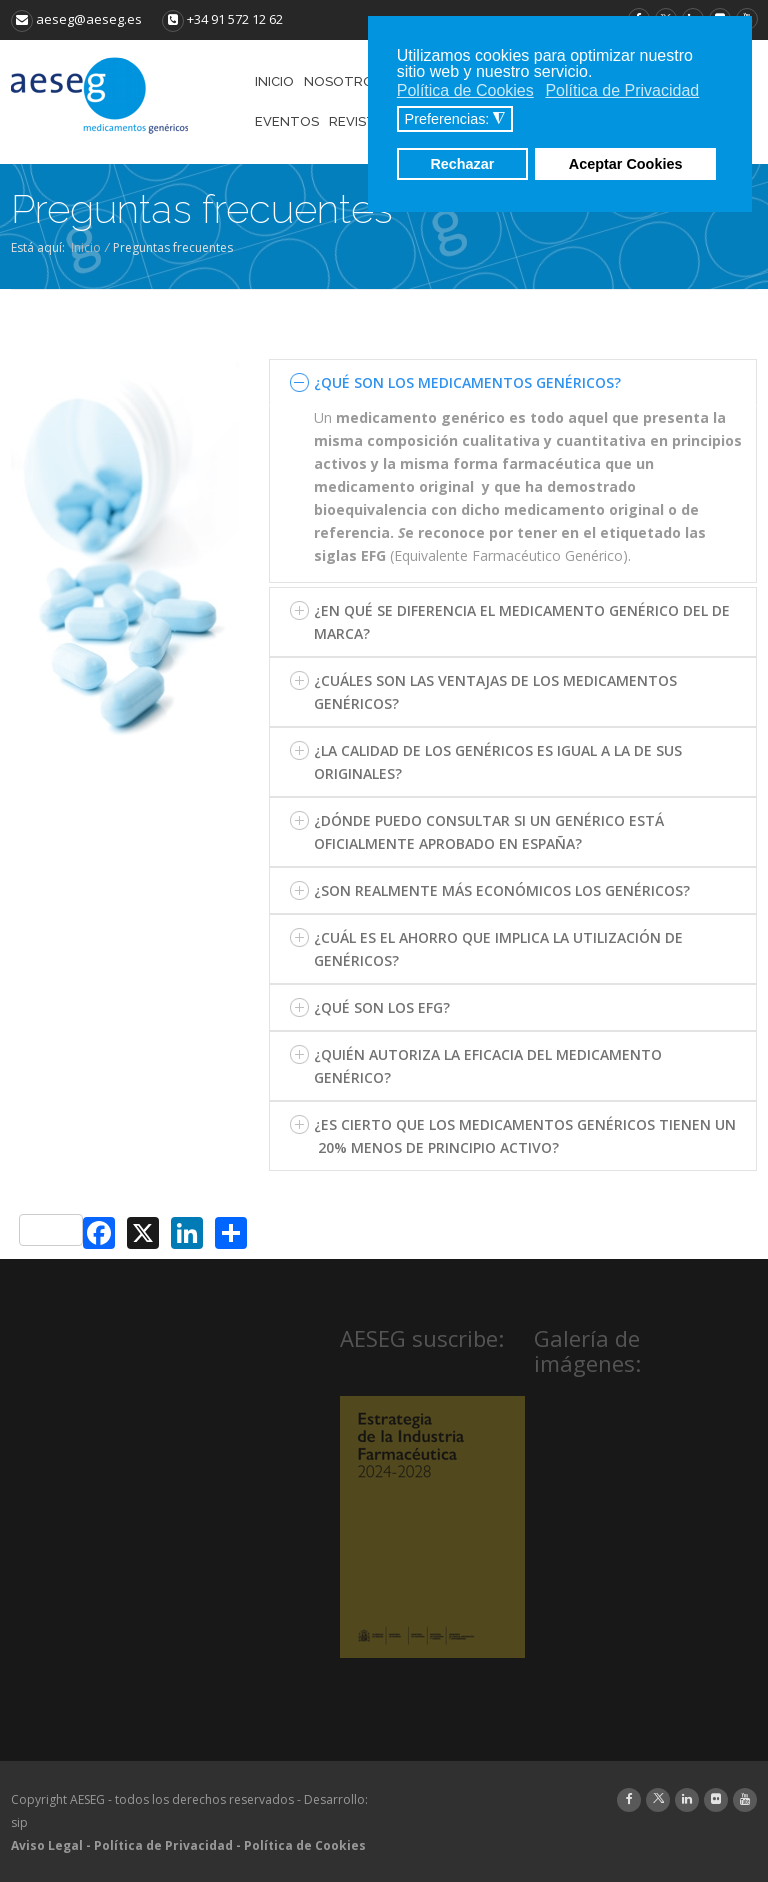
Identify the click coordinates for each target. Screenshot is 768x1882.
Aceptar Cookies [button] (626, 164)
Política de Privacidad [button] (622, 90)
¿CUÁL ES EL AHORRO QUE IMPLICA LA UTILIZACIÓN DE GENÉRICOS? (498, 949)
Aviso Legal (47, 1845)
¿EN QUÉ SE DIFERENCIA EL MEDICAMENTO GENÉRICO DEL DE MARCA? (522, 622)
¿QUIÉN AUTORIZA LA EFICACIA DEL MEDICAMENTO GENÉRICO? (488, 1066)
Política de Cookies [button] (465, 90)
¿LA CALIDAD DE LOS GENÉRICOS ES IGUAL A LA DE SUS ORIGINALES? (498, 762)
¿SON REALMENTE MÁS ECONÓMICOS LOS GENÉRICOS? (502, 890)
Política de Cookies (305, 1845)
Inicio (86, 247)
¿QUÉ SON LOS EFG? (382, 1007)
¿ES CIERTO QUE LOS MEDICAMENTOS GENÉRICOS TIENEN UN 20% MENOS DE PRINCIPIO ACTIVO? (525, 1136)
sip (19, 1822)
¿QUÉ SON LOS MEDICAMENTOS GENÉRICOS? (467, 382)
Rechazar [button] (462, 164)
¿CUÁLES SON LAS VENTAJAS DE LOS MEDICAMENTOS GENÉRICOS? (495, 692)
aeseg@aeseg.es (76, 19)
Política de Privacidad (163, 1845)
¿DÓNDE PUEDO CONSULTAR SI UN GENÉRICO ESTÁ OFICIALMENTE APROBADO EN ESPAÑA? (489, 832)
